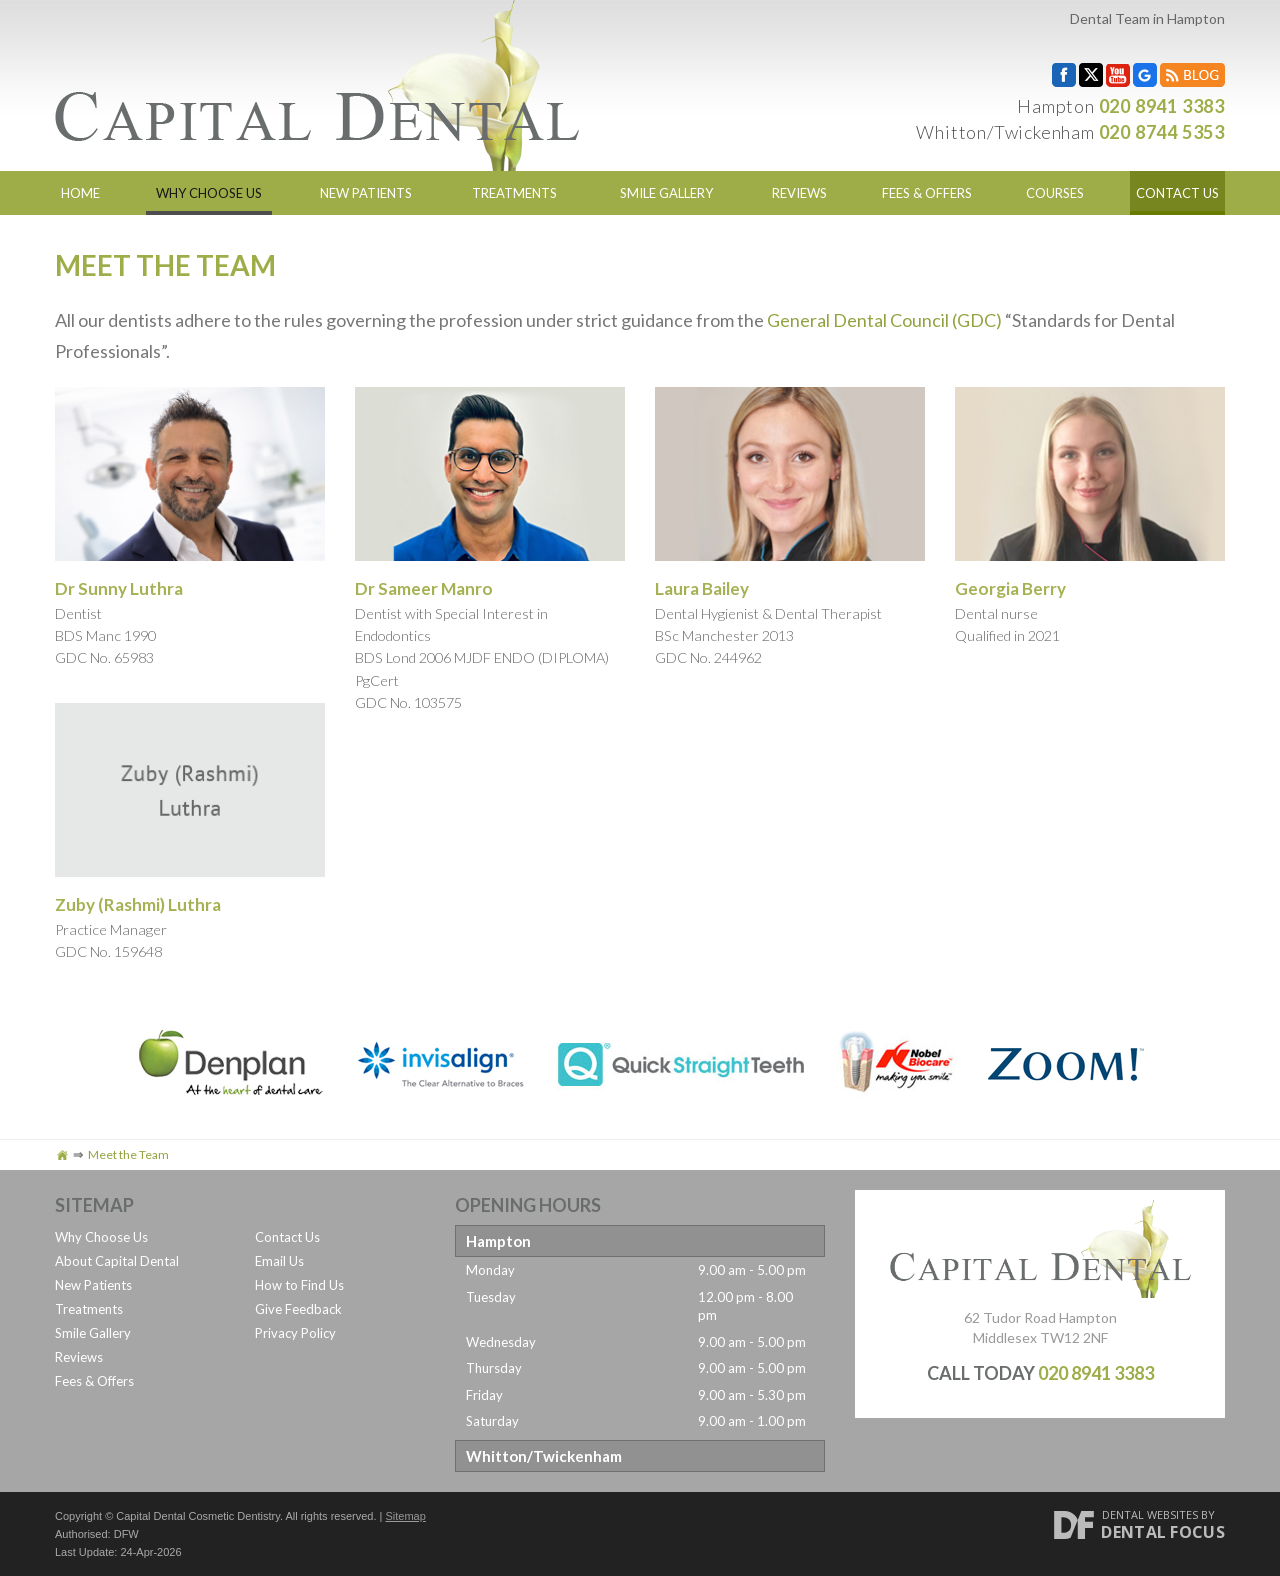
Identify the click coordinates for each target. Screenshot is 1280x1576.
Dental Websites (1150, 1514)
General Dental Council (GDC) (884, 320)
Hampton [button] (498, 1241)
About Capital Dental (117, 1261)
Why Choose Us (209, 193)
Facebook (1064, 75)
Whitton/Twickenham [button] (544, 1456)
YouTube (1118, 75)
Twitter (1091, 75)
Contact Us (1177, 193)
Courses (1055, 193)
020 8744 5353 (1162, 132)
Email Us (279, 1261)
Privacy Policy (295, 1333)
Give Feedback (298, 1309)
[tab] (640, 1241)
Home (80, 193)
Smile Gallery (666, 193)
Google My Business (1145, 75)
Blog (1192, 75)
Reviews (799, 193)
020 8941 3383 (1162, 106)
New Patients (366, 193)
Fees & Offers (927, 193)
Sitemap (406, 1516)
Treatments (514, 193)
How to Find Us (299, 1285)
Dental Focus (1163, 1532)
